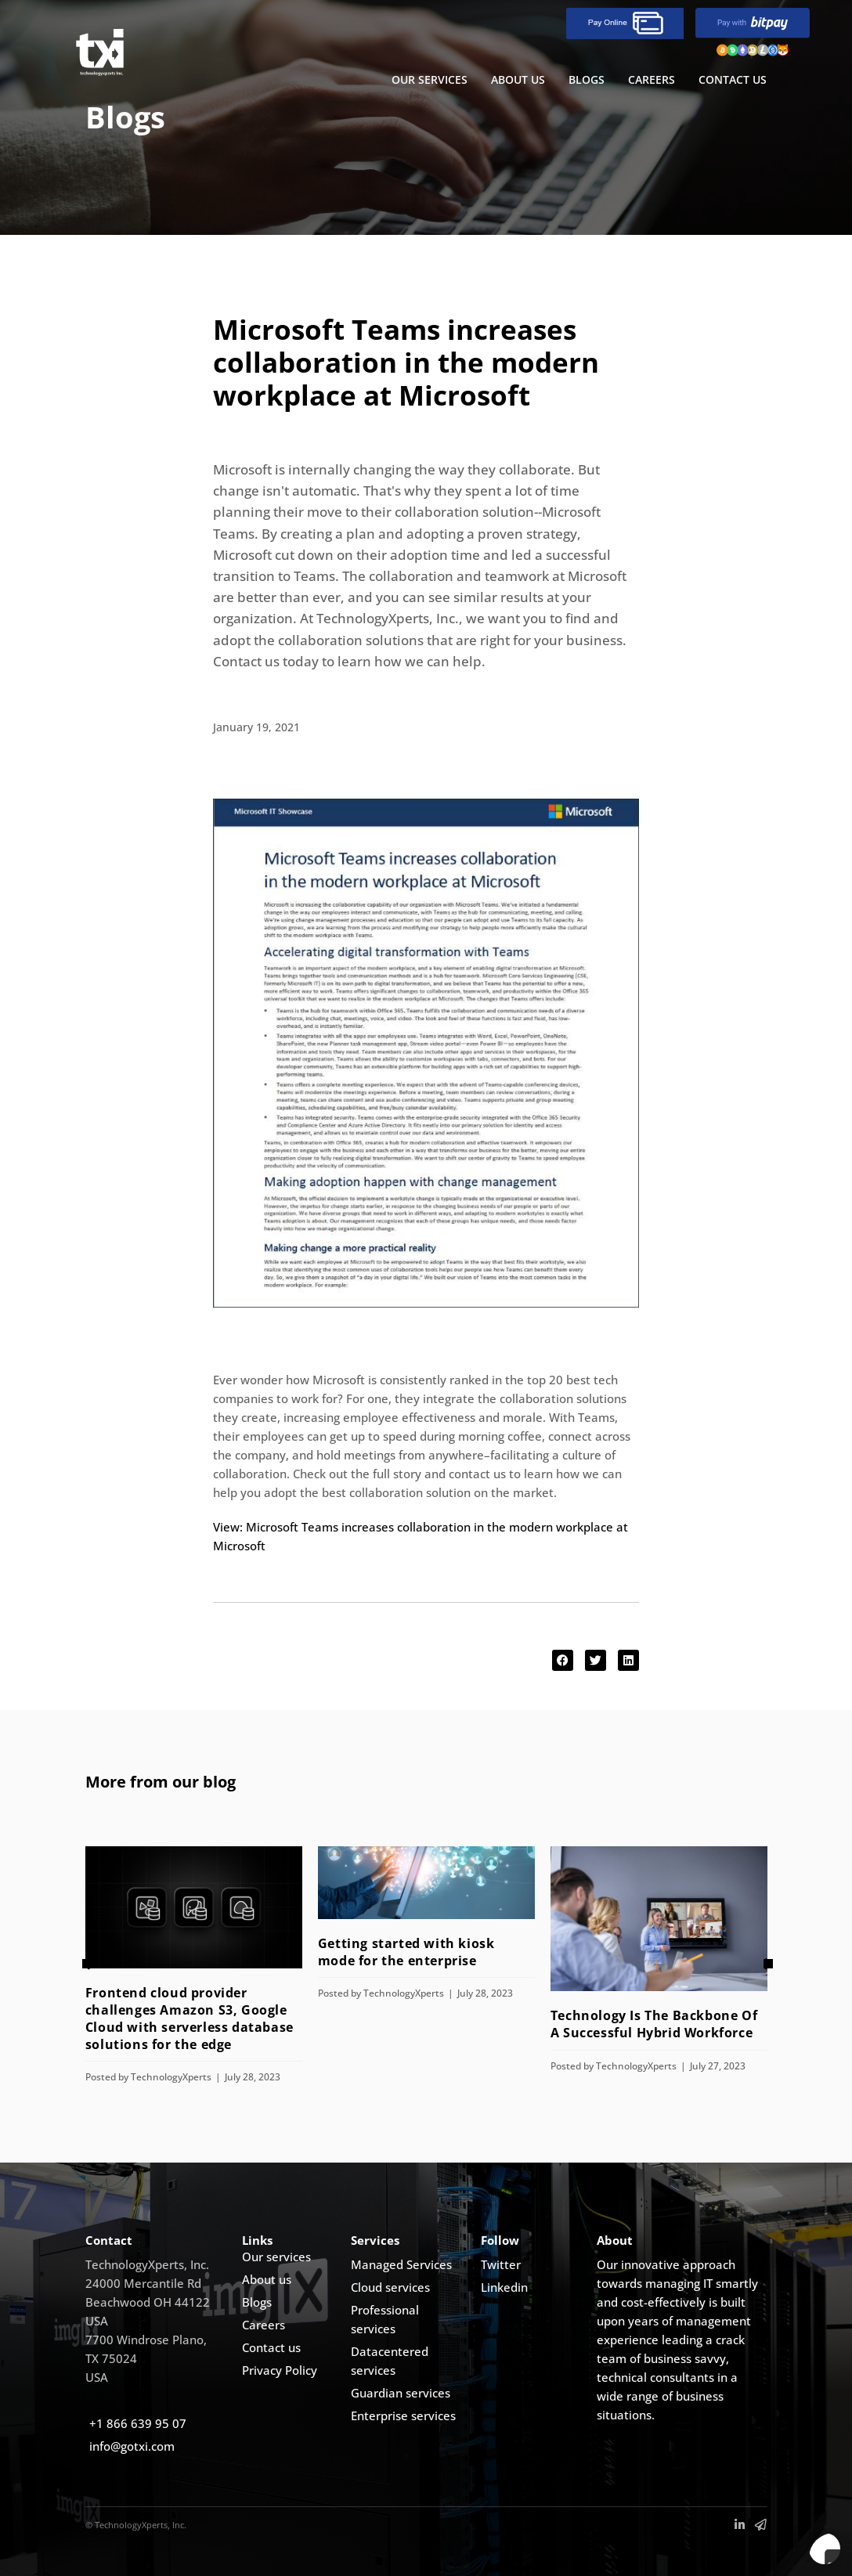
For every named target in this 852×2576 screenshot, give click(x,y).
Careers (651, 79)
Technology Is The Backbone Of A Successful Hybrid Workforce (655, 2023)
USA (96, 2317)
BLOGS (587, 79)
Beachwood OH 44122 (147, 2299)
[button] (562, 1660)
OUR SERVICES (430, 79)
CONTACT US (733, 79)
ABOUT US (518, 79)
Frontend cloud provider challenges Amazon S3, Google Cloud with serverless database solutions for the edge (185, 2016)
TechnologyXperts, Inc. (147, 2261)
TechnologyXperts (171, 2073)
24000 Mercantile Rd (143, 2280)
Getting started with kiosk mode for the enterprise (421, 1951)
